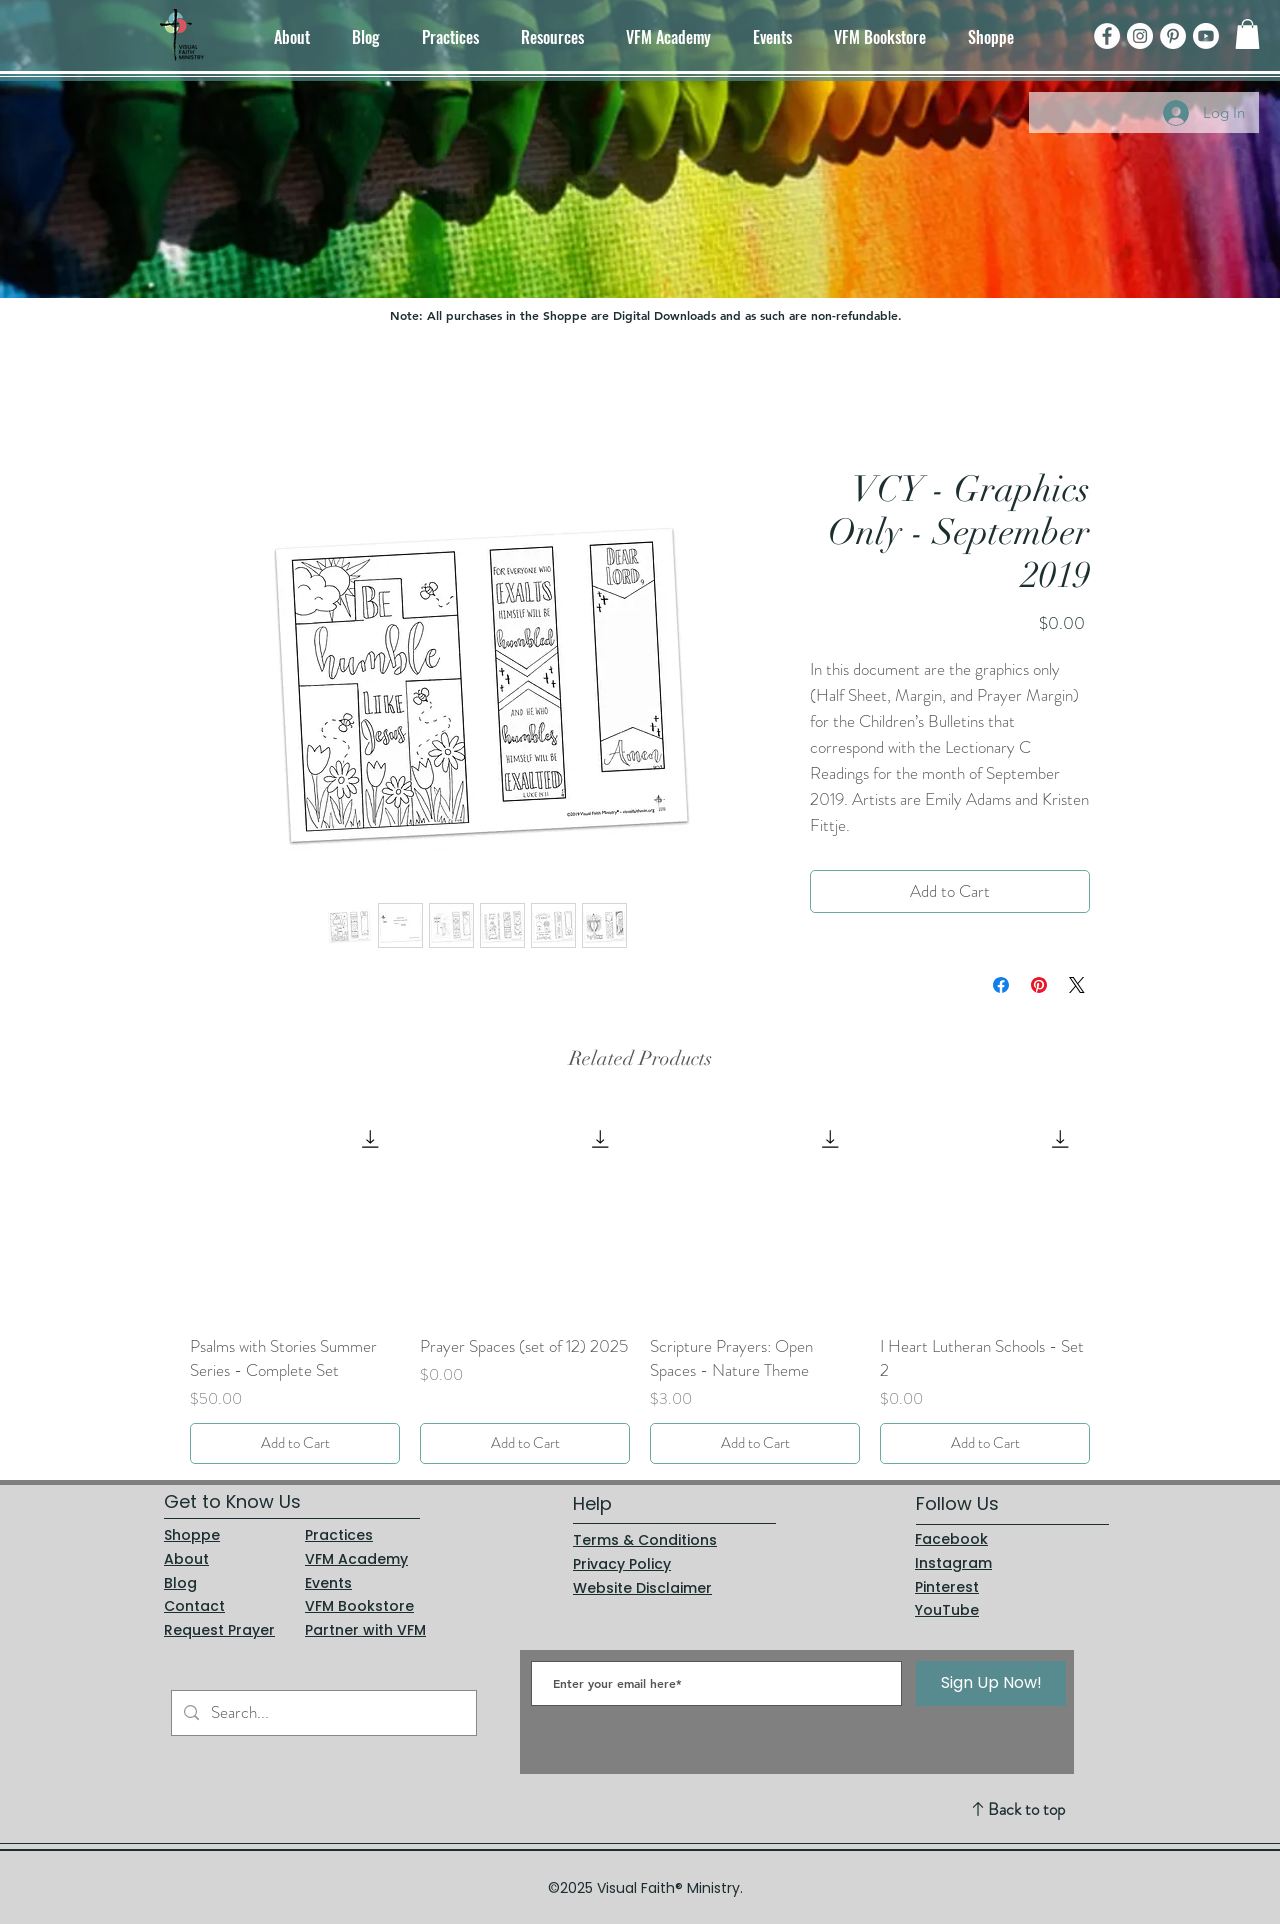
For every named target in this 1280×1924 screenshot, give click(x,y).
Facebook (951, 1539)
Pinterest (947, 1587)
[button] (1247, 34)
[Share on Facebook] (1001, 985)
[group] (640, 1286)
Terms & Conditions (645, 1540)
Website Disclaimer (642, 1588)
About (186, 1559)
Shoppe (192, 1535)
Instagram (953, 1563)
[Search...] (322, 1713)
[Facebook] (1107, 36)
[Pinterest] (1173, 36)
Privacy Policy (622, 1564)
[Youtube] (1206, 36)
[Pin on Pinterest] (1039, 985)
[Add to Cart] (295, 1443)
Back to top (1026, 1809)
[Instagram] (1140, 36)
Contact (194, 1606)
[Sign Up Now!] (991, 1683)
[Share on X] (1077, 985)
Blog (180, 1583)
